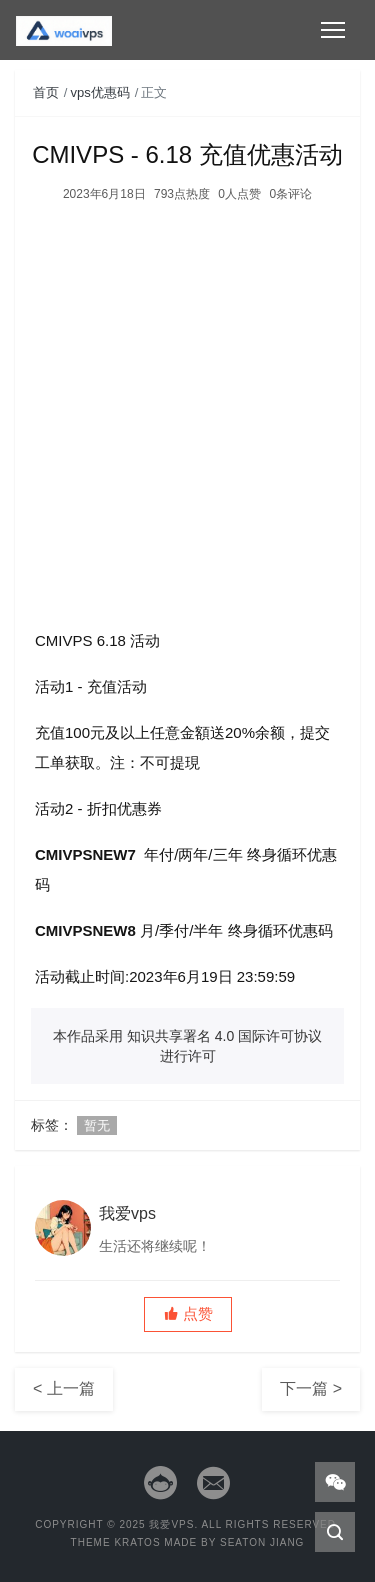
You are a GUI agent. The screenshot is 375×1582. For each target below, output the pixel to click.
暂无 (97, 1125)
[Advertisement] (187, 404)
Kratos (137, 1542)
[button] (188, 1314)
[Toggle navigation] (333, 30)
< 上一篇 (64, 1388)
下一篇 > (311, 1388)
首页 (46, 92)
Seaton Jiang (262, 1542)
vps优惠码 (100, 92)
